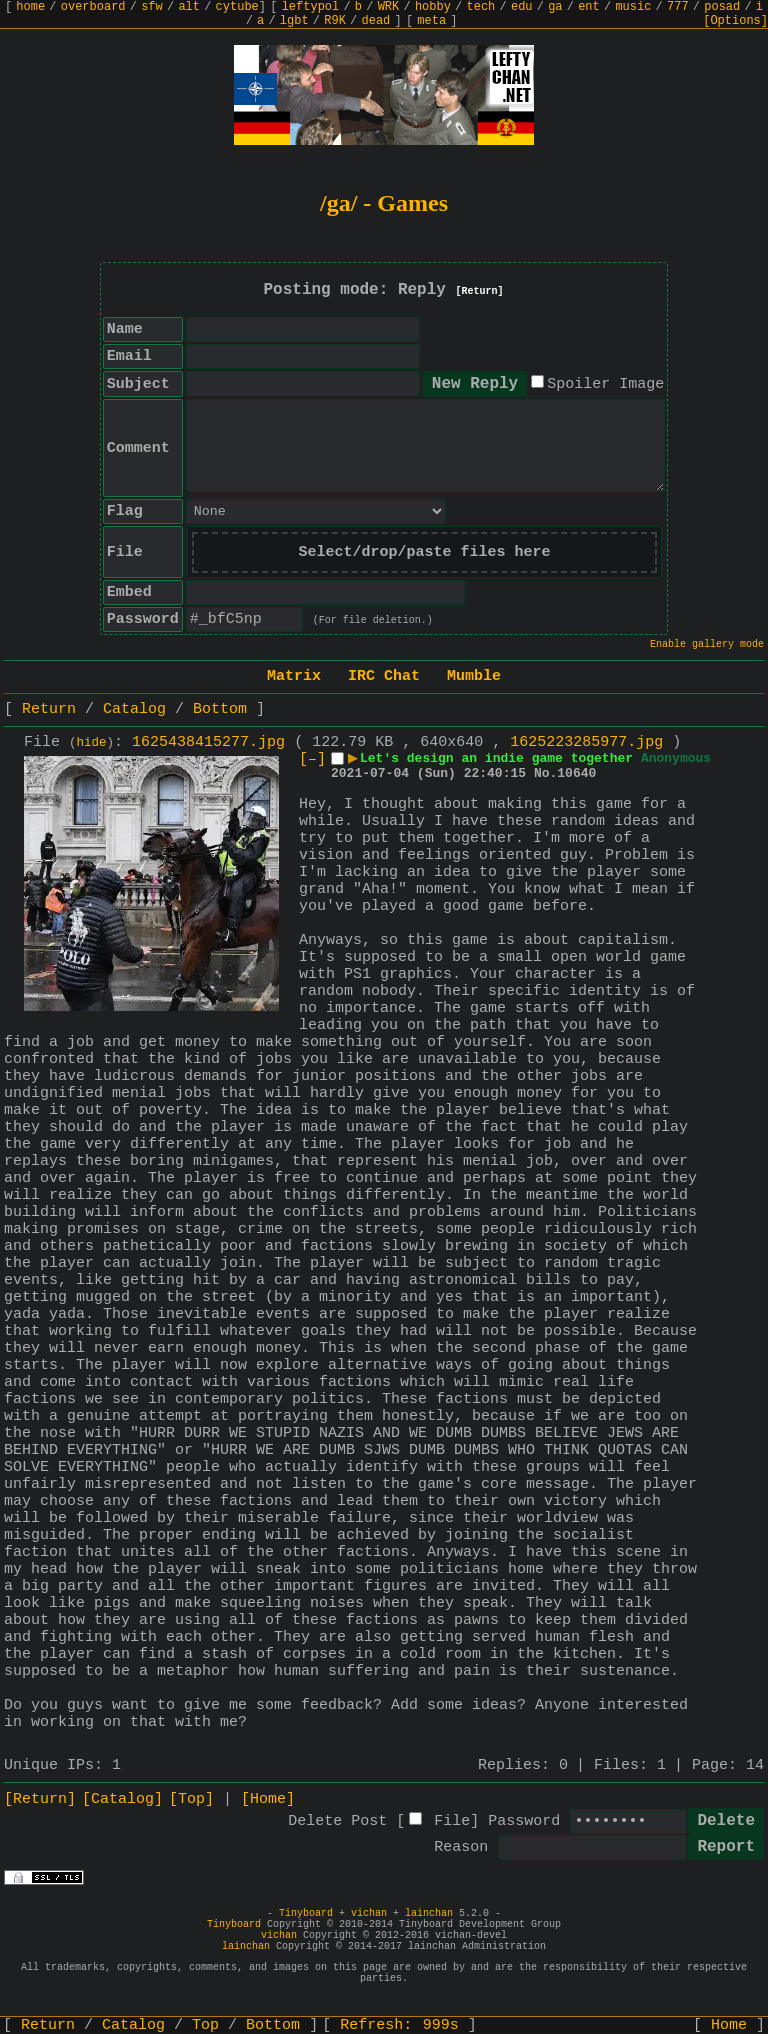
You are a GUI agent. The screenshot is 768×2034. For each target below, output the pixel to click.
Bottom (220, 709)
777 (678, 7)
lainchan (429, 1913)
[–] (312, 759)
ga (555, 7)
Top (205, 2025)
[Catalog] (122, 1799)
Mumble (474, 676)
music (633, 7)
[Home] (268, 1799)
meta (431, 21)
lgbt (294, 21)
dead (376, 21)
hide (92, 743)
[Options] (735, 21)
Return (49, 709)
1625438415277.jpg (208, 742)
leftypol (311, 7)
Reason (461, 1847)
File (452, 1821)
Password (524, 1821)
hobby (433, 7)
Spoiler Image (605, 384)
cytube (237, 7)
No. (545, 773)
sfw (152, 7)
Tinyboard (306, 1913)
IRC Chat (384, 676)
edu (522, 7)
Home (729, 2025)
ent (589, 7)
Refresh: (399, 2025)
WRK (389, 7)
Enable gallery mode (707, 644)
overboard (93, 7)
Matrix (294, 676)
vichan (369, 1913)
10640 (576, 773)
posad (722, 7)
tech (481, 7)
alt (189, 7)
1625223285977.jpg (586, 742)
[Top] (191, 1799)
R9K (335, 21)
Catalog (134, 709)
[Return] (480, 291)
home (30, 7)
